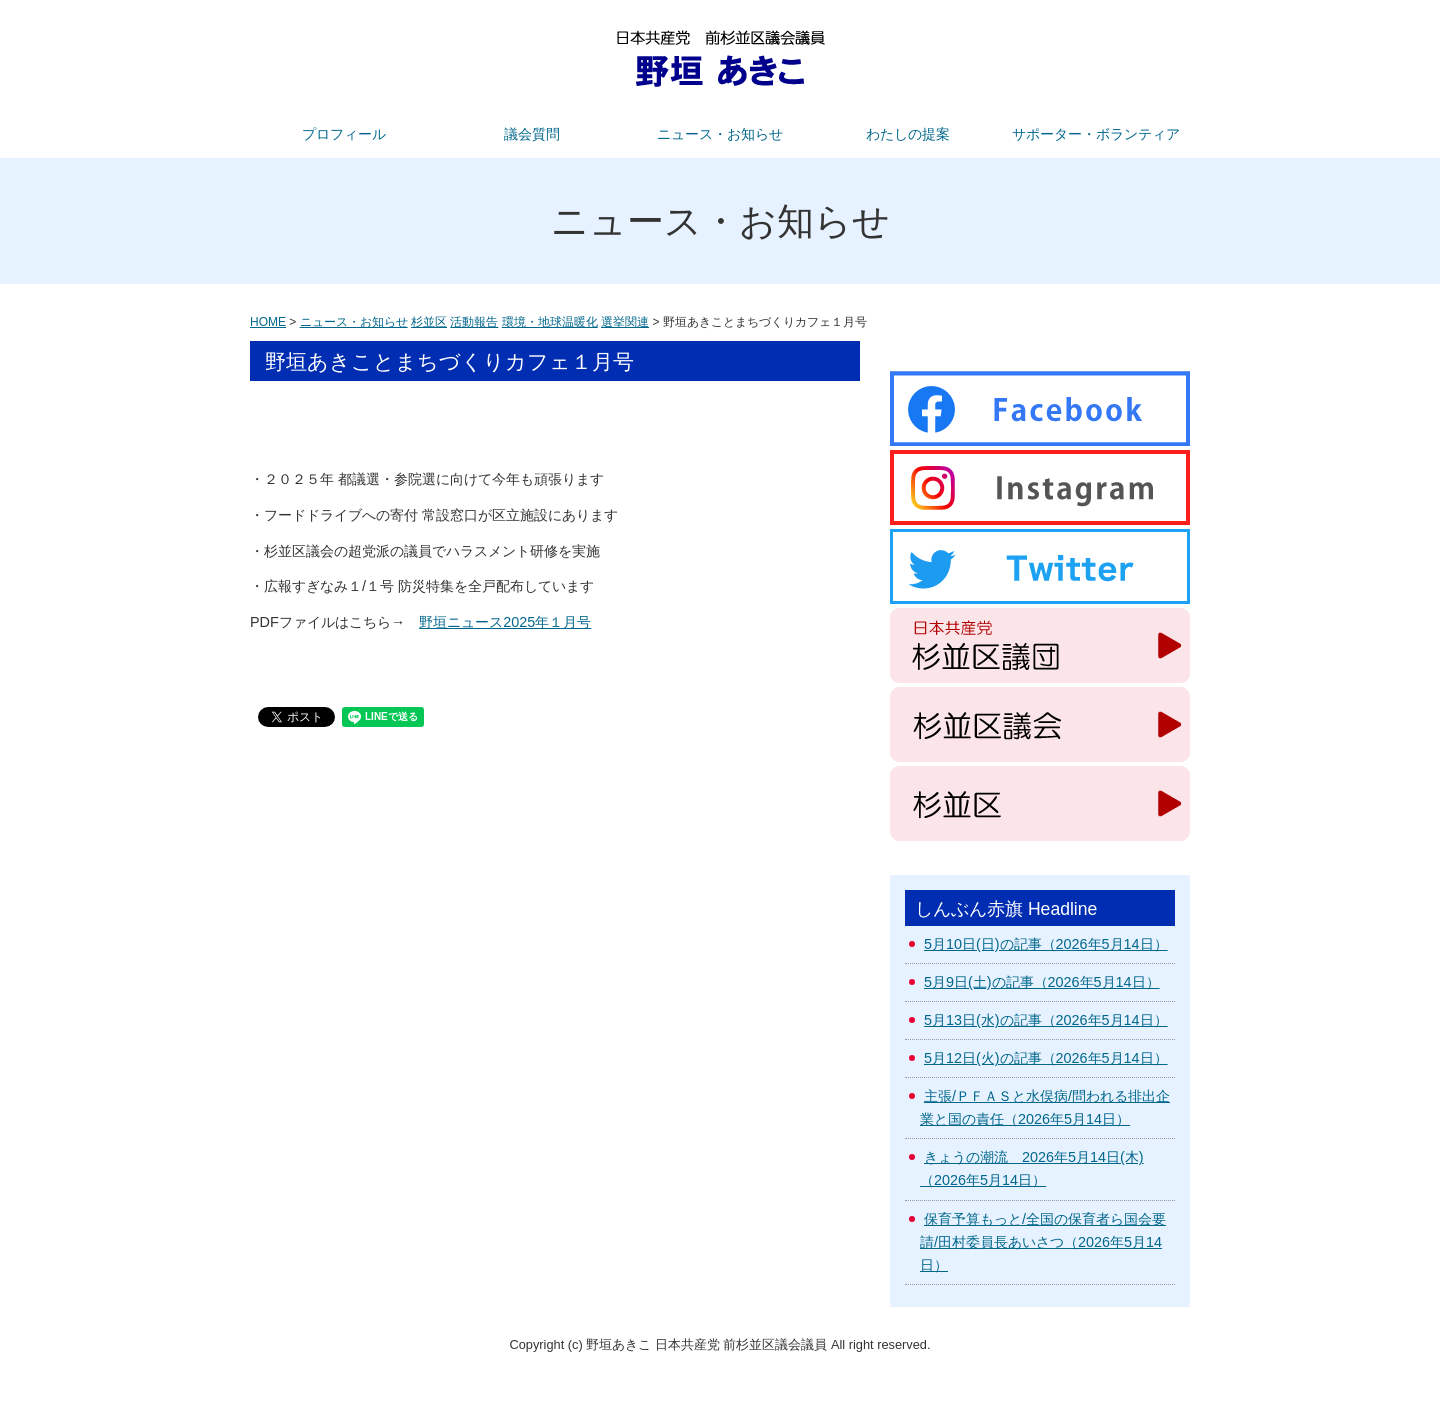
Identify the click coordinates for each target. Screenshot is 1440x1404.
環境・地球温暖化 (550, 322)
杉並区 (429, 322)
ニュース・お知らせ (720, 134)
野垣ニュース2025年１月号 (505, 622)
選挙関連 (625, 322)
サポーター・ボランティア (1096, 134)
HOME (268, 322)
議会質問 (532, 134)
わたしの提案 (908, 134)
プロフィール (344, 134)
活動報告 (474, 322)
